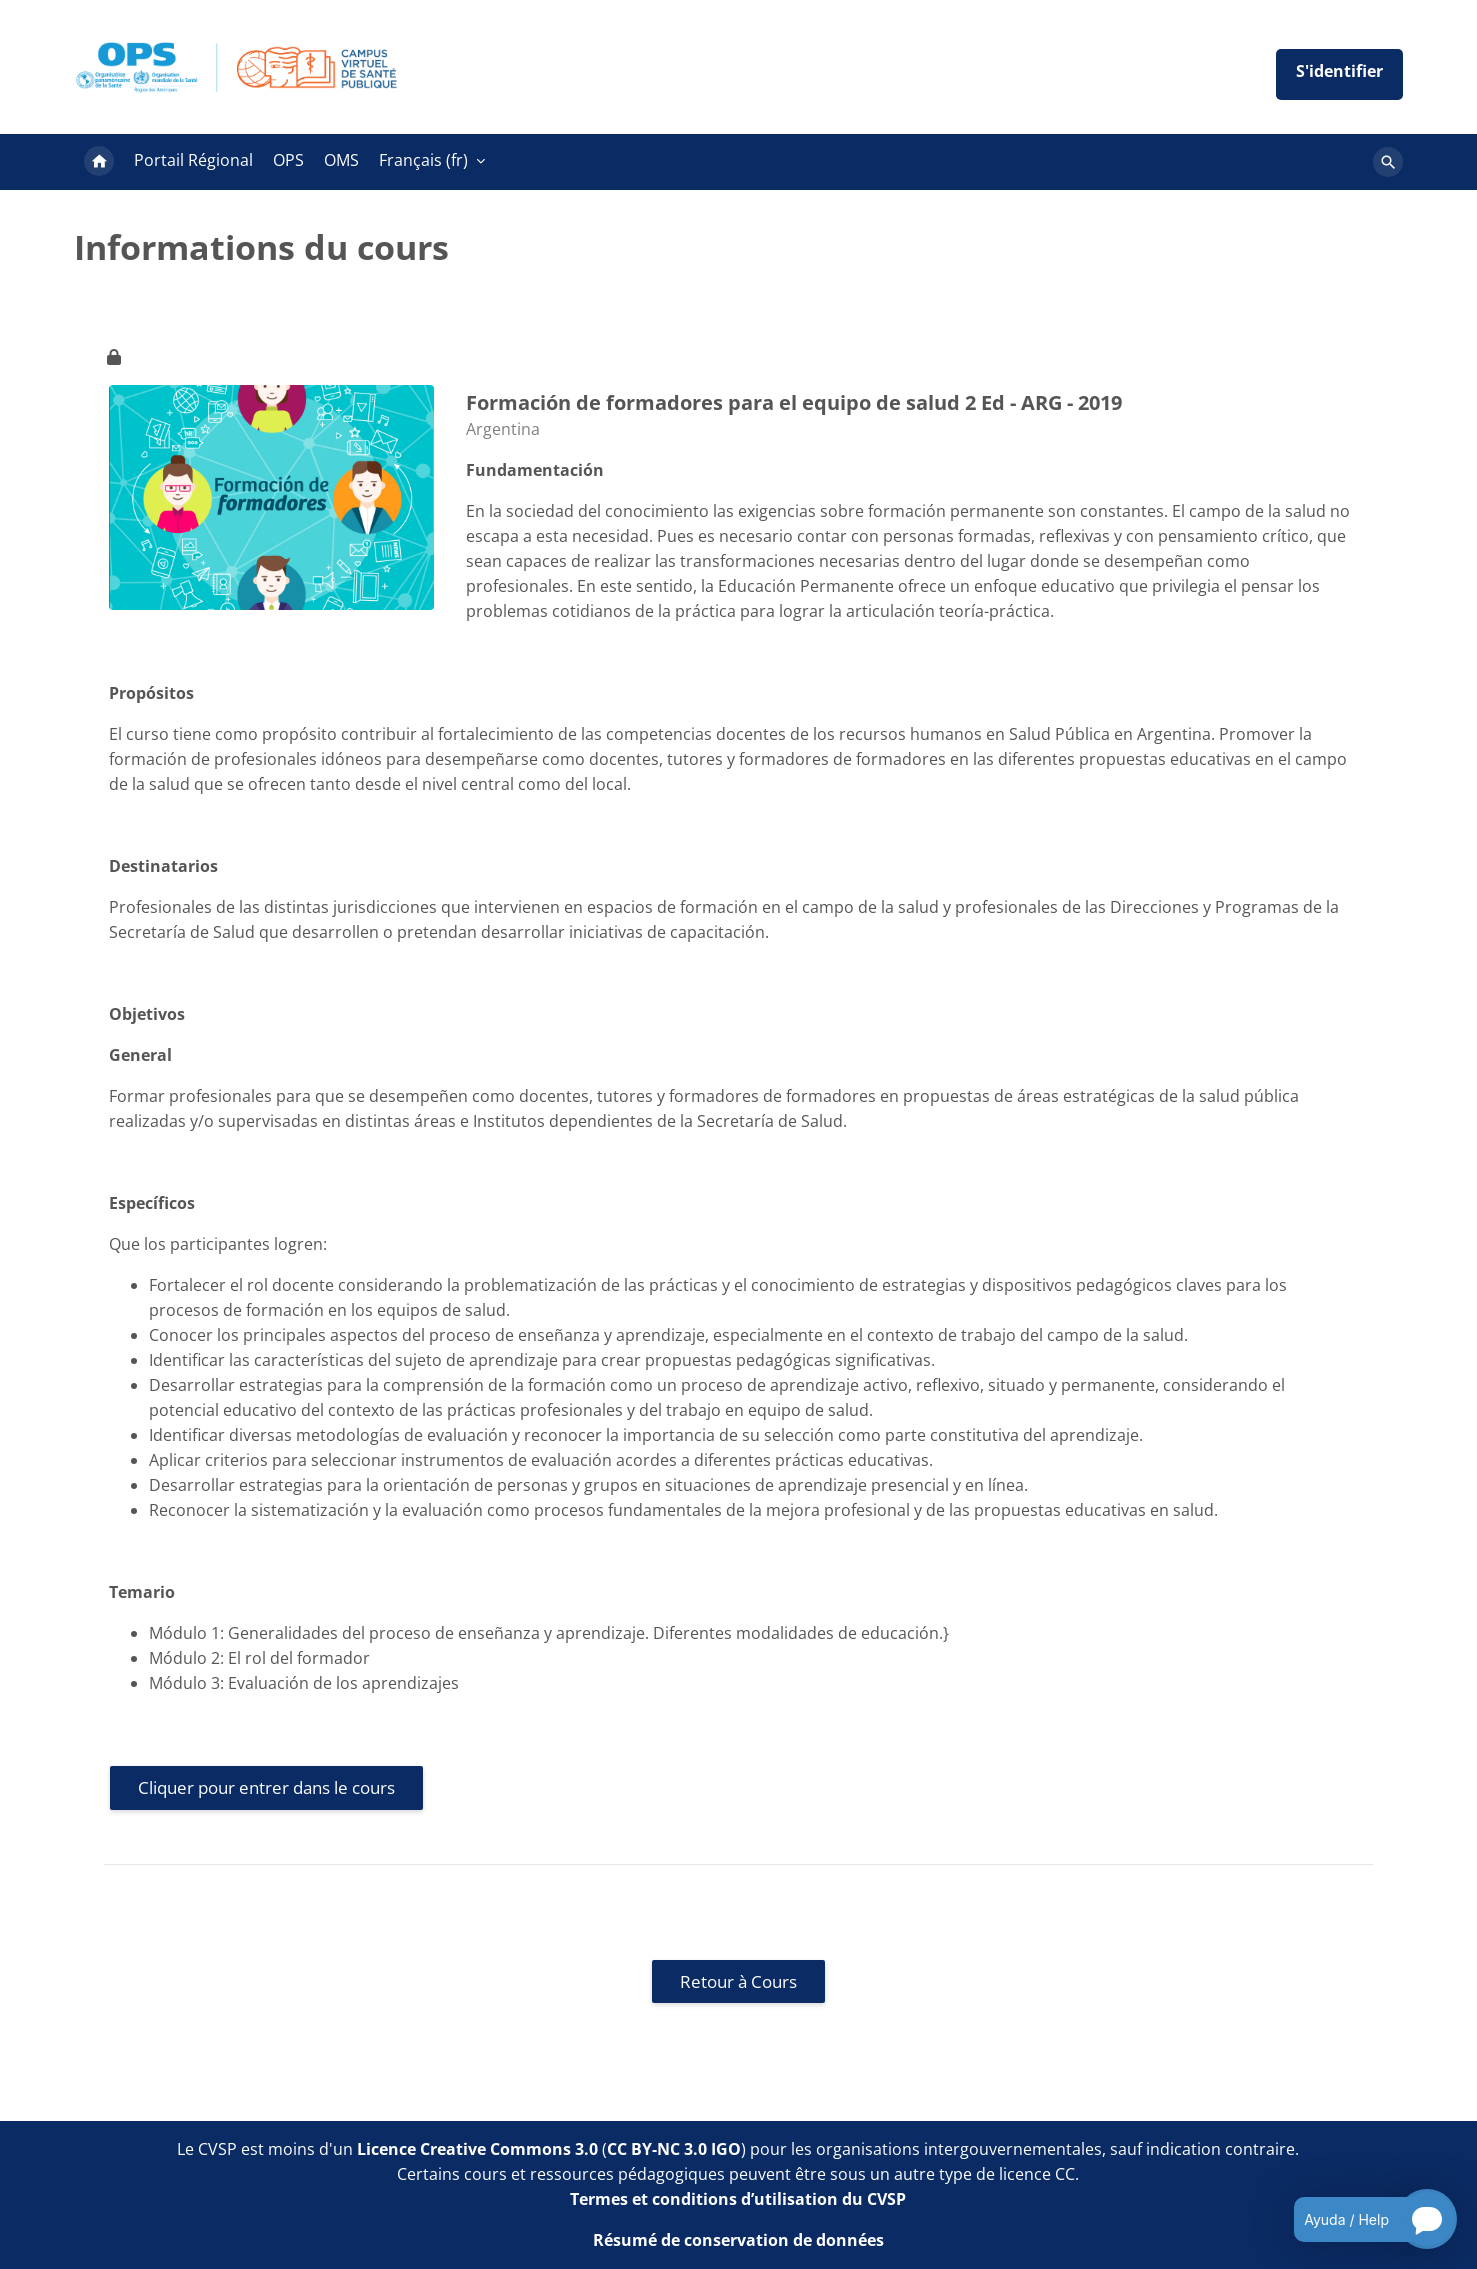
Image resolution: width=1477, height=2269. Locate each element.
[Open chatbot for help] (1360, 2219)
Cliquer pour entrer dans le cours (266, 1787)
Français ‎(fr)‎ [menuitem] (423, 160)
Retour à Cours (738, 1981)
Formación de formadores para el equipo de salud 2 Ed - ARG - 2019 (794, 402)
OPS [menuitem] (288, 160)
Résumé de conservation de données (738, 2240)
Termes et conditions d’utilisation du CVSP (738, 2199)
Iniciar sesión (1339, 74)
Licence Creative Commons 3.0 (477, 2149)
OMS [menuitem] (341, 160)
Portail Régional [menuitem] (193, 160)
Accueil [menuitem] (99, 162)
